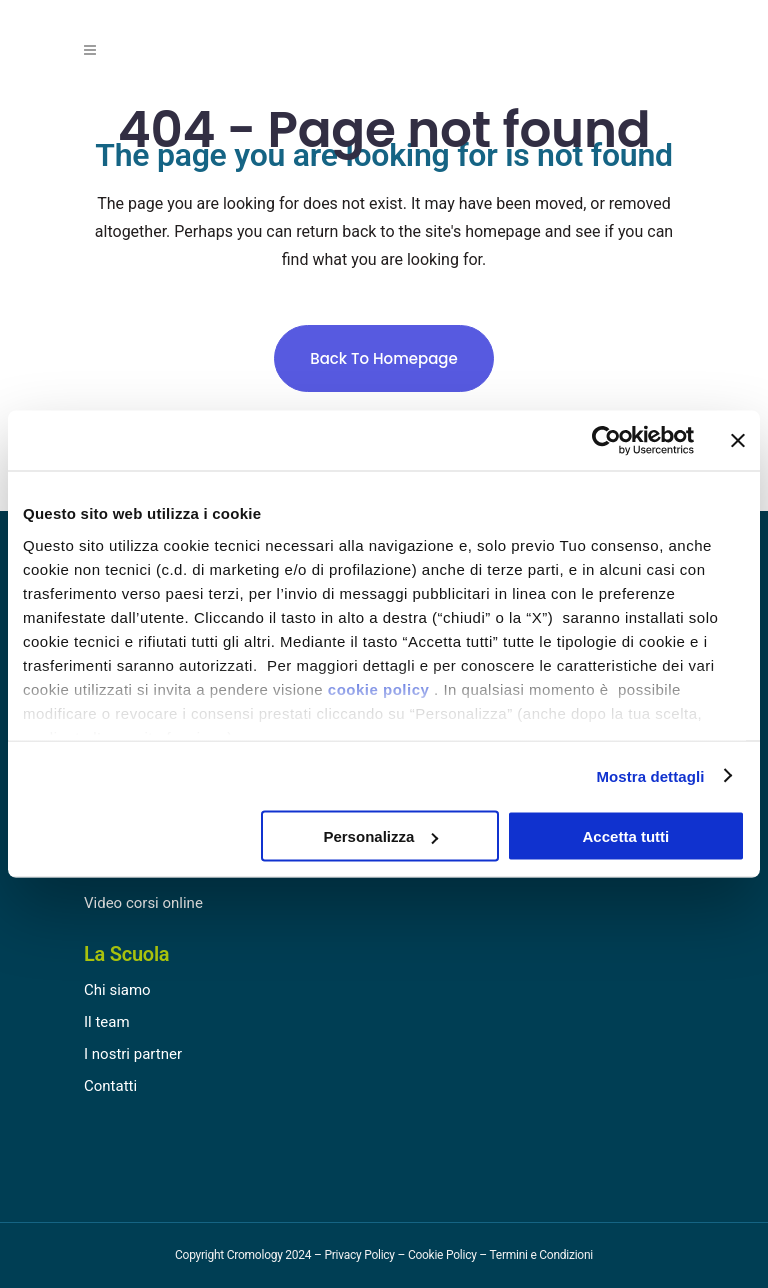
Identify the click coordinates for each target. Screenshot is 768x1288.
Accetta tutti (626, 836)
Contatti (110, 1086)
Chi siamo (117, 990)
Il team (107, 1022)
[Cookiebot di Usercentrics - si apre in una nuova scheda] (606, 441)
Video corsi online (143, 903)
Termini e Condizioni (541, 1255)
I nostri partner (133, 1054)
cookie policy (379, 688)
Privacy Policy (359, 1255)
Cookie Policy (442, 1255)
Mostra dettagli (650, 775)
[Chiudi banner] (738, 441)
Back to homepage (384, 358)
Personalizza (380, 836)
